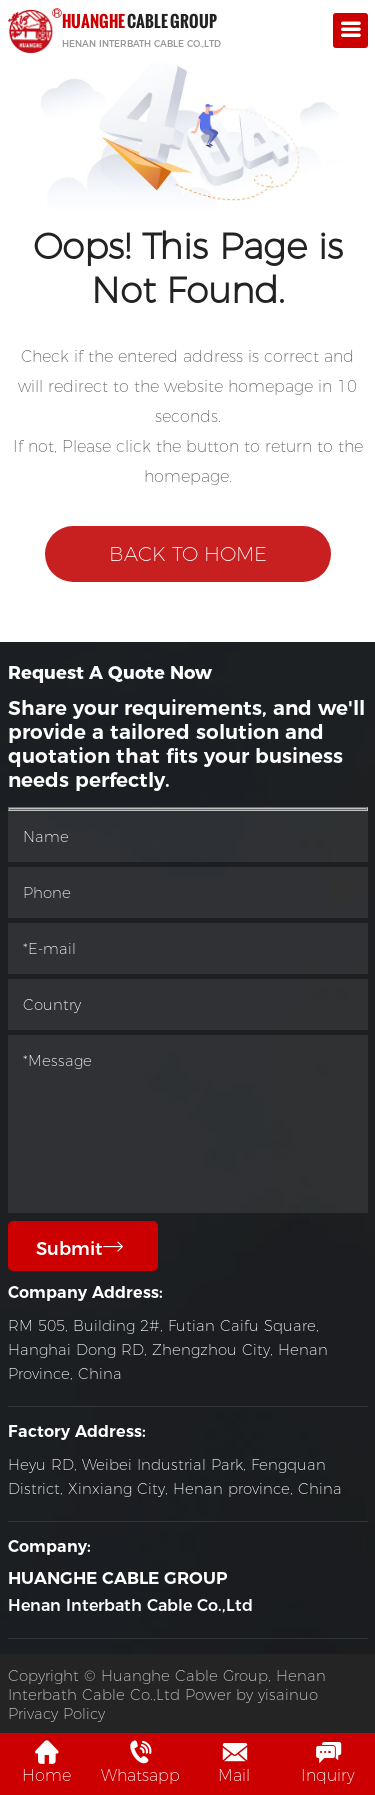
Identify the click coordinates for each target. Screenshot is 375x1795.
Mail (234, 1762)
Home (46, 1762)
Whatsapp (140, 1762)
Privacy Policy (56, 1713)
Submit (80, 1248)
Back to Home (188, 554)
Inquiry (328, 1762)
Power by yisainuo (251, 1694)
